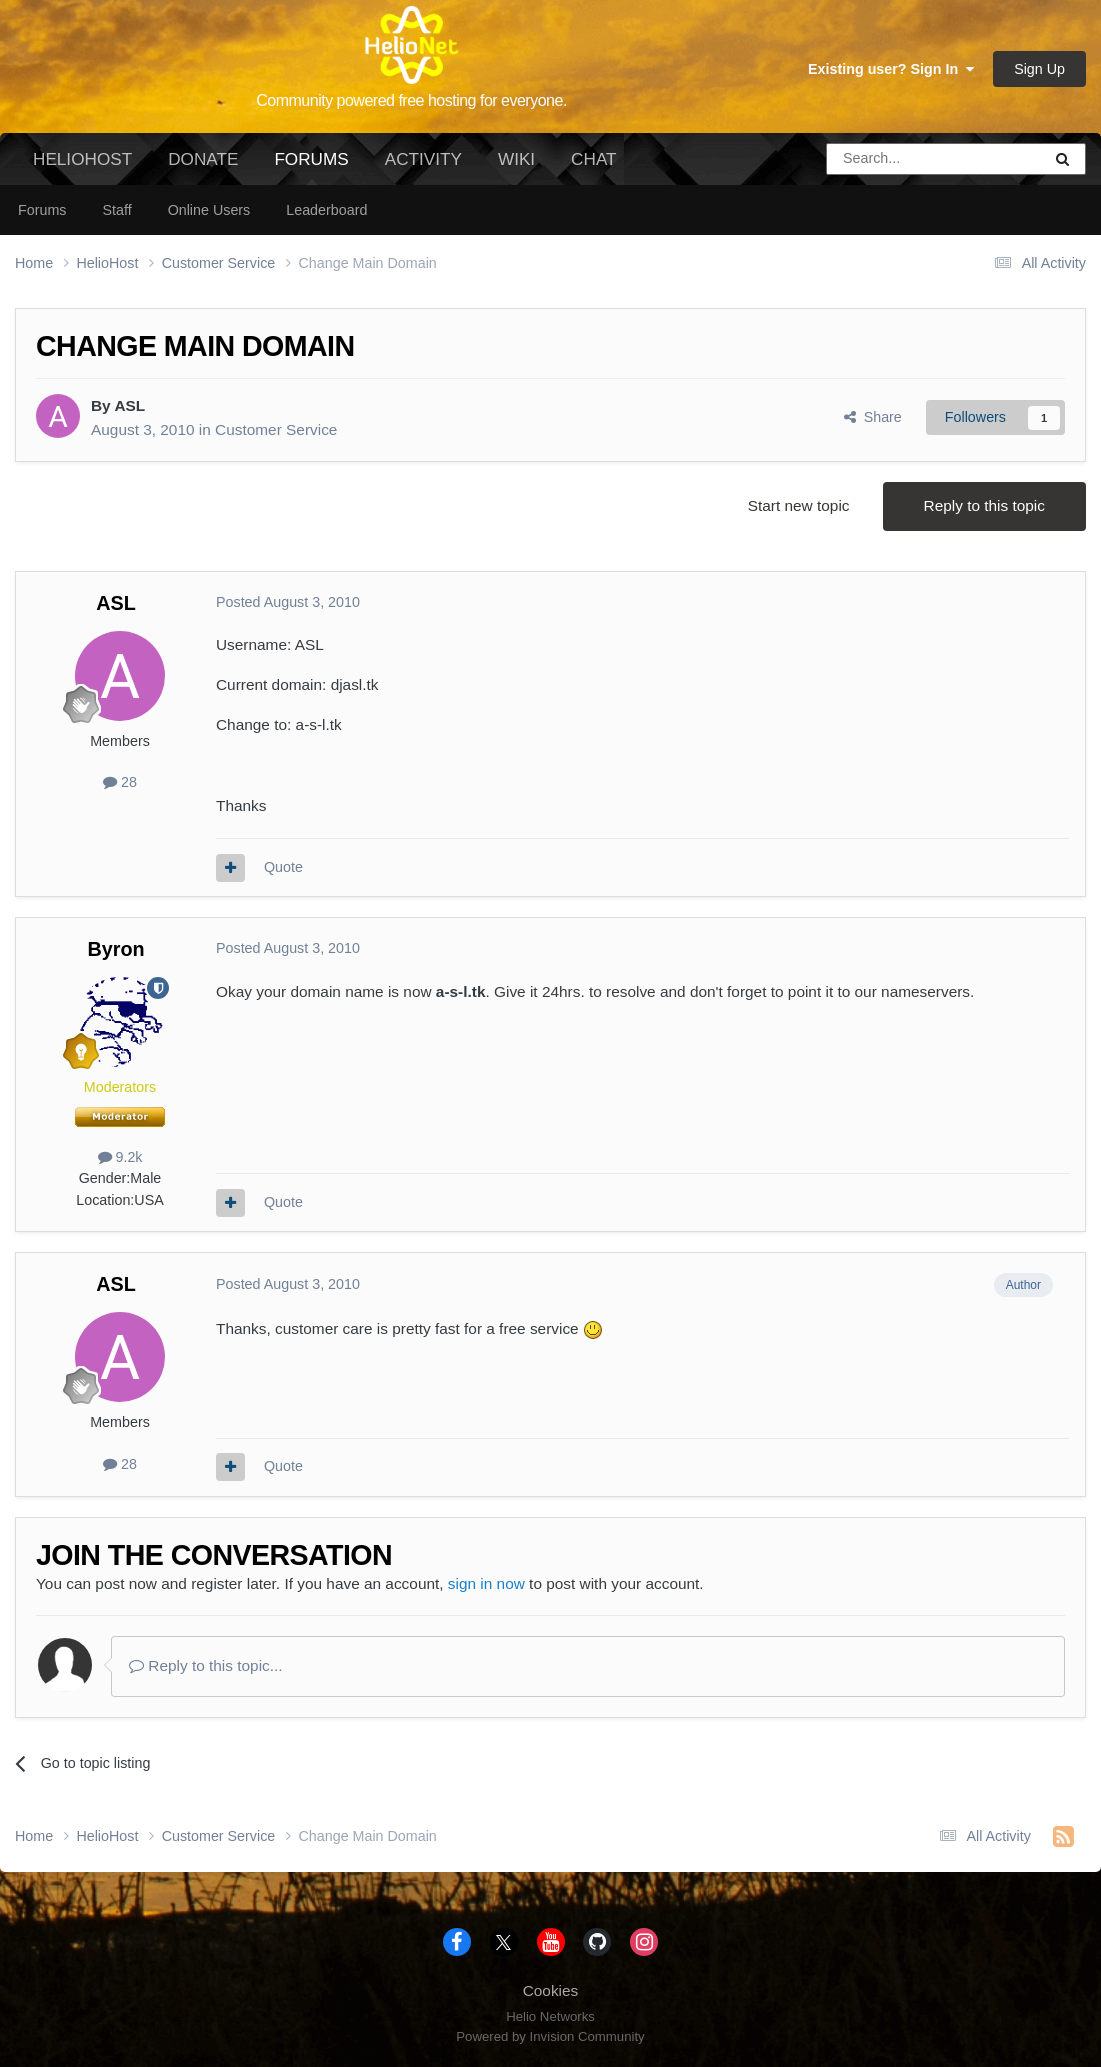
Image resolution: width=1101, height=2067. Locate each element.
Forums (311, 167)
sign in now (486, 1583)
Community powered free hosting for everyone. (411, 100)
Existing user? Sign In (891, 69)
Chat (593, 159)
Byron (115, 949)
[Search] (883, 159)
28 (120, 782)
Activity (423, 159)
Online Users (209, 210)
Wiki (516, 159)
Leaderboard (326, 210)
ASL (129, 405)
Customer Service (276, 429)
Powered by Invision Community (550, 2036)
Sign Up (1039, 69)
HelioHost (82, 159)
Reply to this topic (984, 505)
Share (873, 417)
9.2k (120, 1157)
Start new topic (799, 505)
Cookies (551, 1990)
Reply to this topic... (206, 1665)
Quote (283, 867)
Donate (203, 159)
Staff (116, 210)
